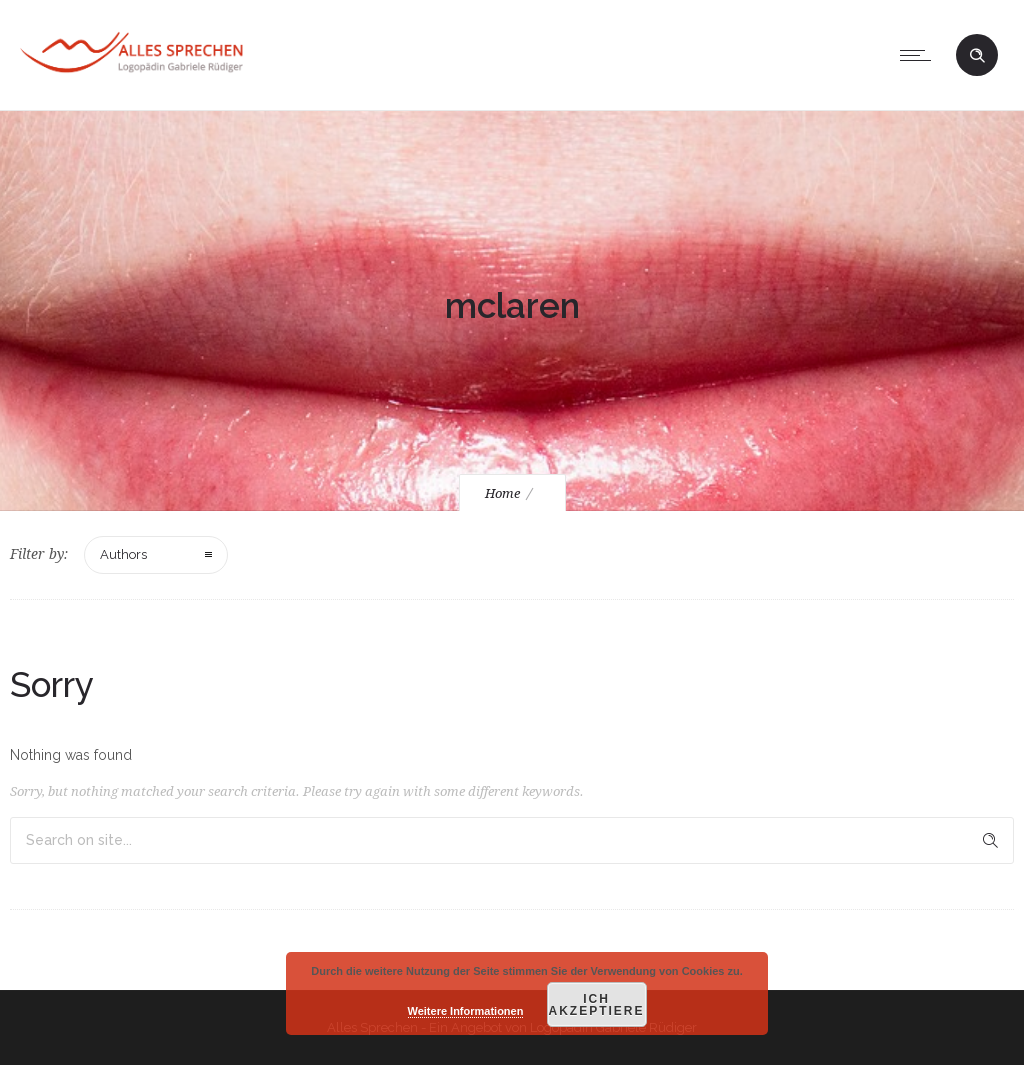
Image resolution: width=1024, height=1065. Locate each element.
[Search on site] (512, 840)
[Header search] (977, 56)
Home (502, 493)
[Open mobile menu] (920, 55)
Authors (123, 554)
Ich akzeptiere (596, 1005)
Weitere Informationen (466, 1011)
